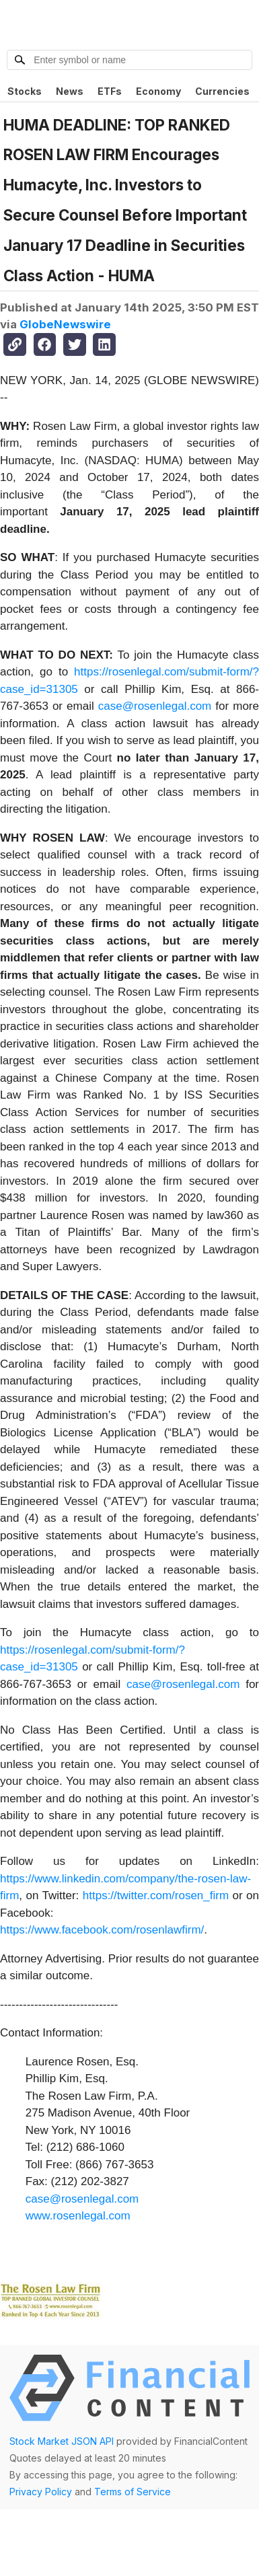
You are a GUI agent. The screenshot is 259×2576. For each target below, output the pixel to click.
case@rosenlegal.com (154, 706)
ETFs (110, 91)
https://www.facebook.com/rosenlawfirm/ (102, 1929)
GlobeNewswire (65, 324)
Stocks (24, 91)
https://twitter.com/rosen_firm (156, 1895)
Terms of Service (132, 2491)
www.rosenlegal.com (78, 2215)
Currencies (222, 91)
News (69, 91)
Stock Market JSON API (61, 2441)
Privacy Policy (40, 2491)
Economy (158, 91)
